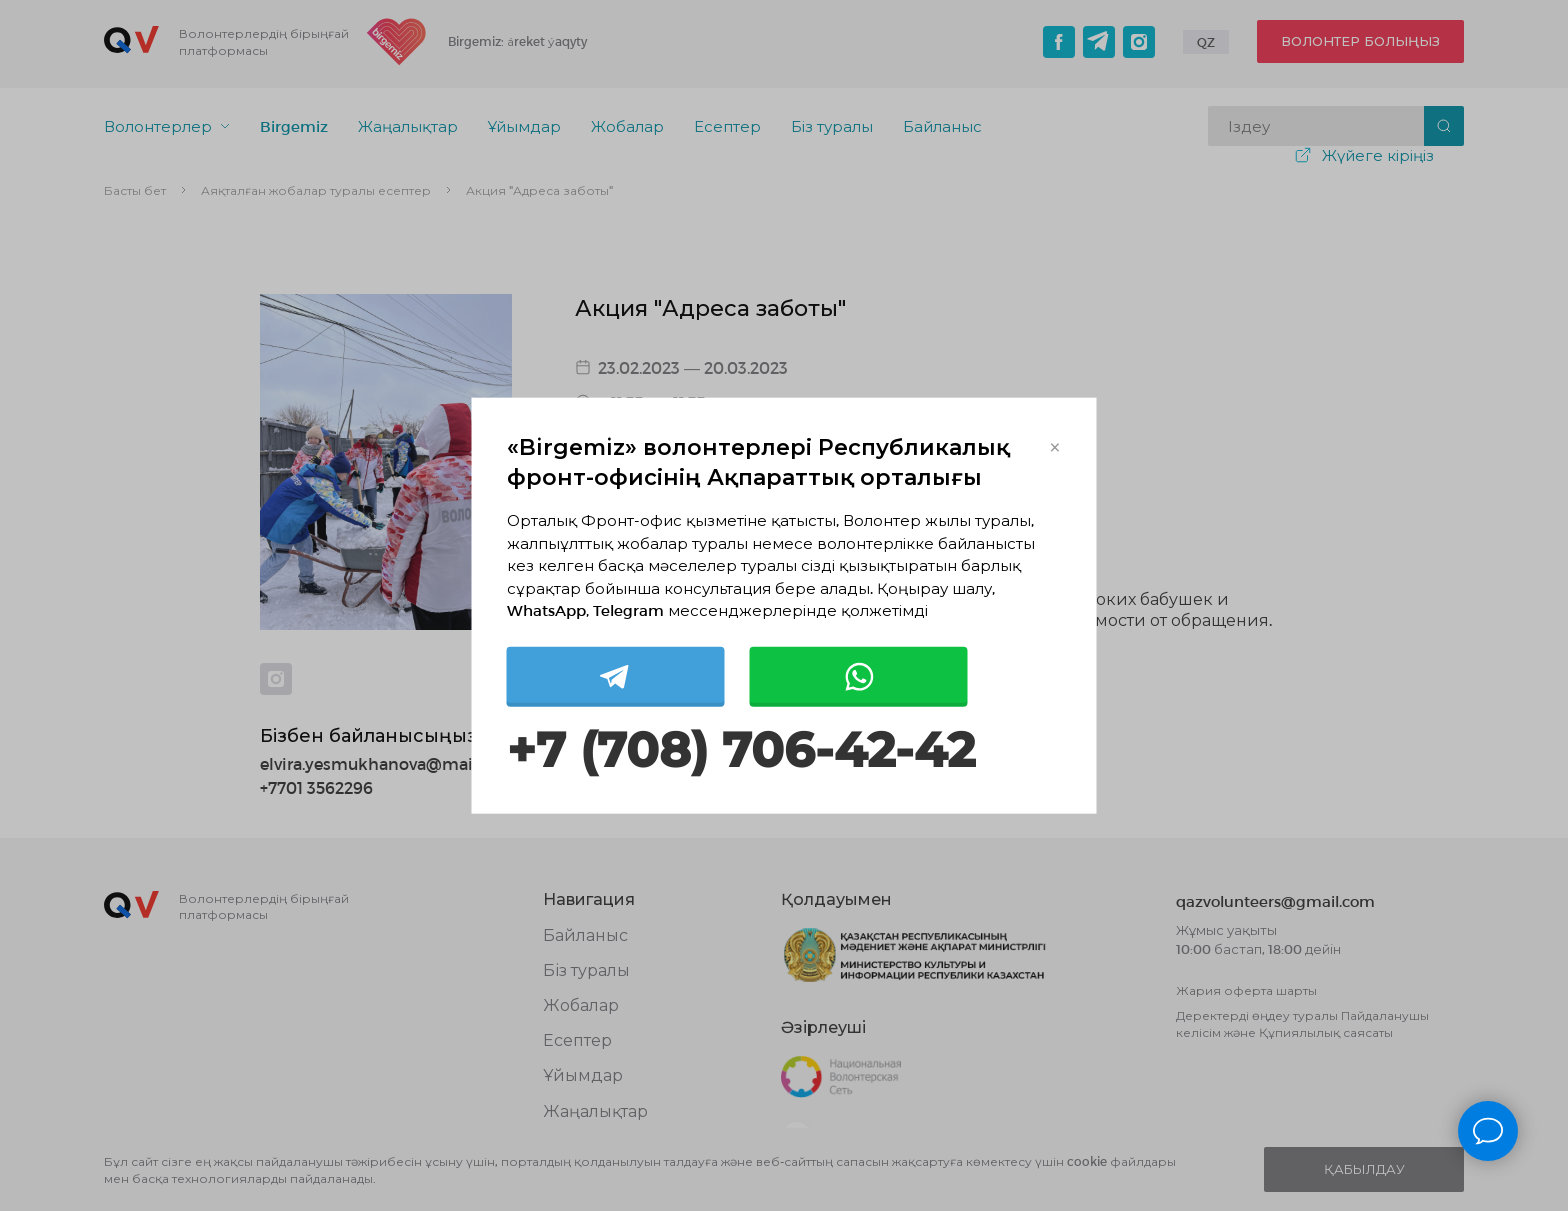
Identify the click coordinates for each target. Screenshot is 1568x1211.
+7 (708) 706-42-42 (741, 749)
